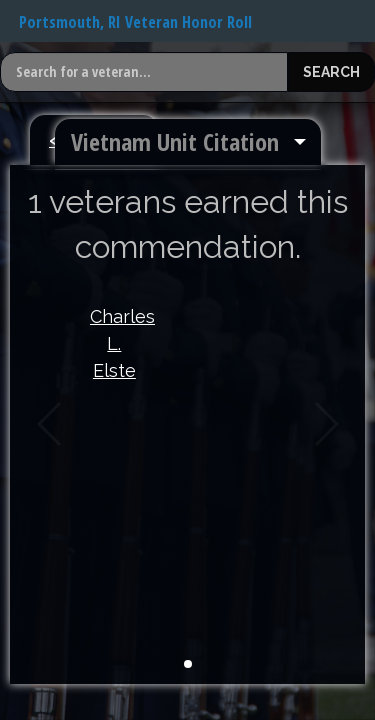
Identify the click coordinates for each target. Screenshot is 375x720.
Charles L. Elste (114, 343)
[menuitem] (188, 142)
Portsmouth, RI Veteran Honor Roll (135, 22)
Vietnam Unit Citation (175, 141)
